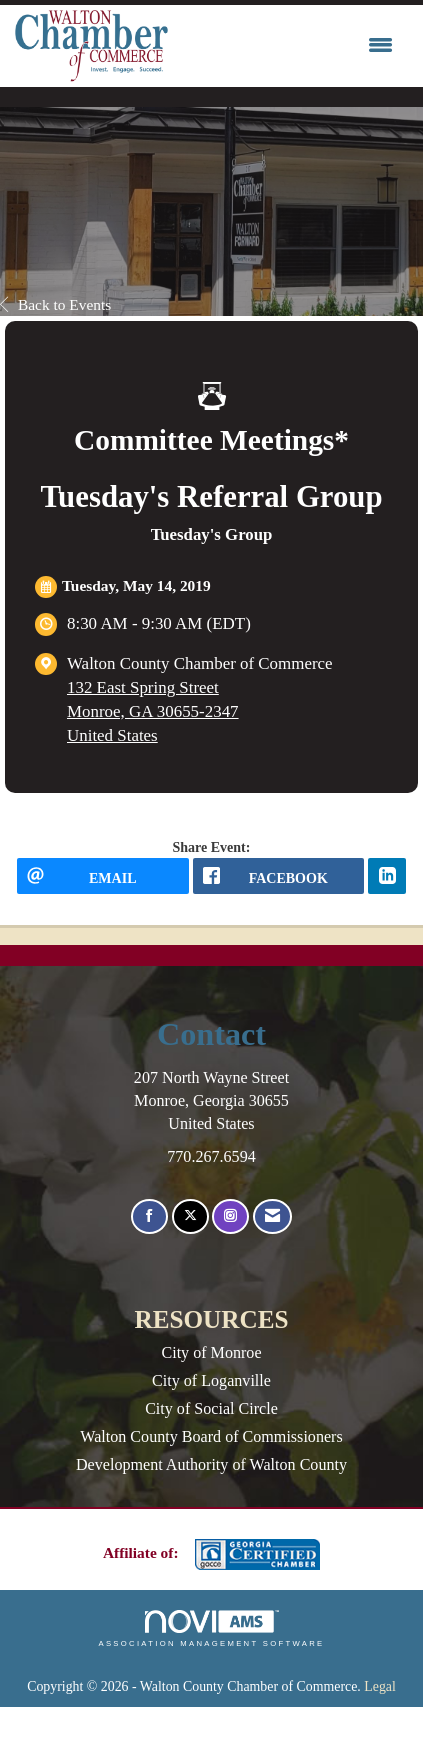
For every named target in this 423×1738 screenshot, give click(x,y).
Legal (380, 1686)
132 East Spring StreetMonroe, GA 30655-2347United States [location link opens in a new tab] (153, 711)
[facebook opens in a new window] (279, 876)
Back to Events (55, 304)
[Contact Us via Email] (272, 1216)
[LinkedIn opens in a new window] (387, 876)
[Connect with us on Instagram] (230, 1216)
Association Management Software (211, 1629)
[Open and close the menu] (285, 46)
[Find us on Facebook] (149, 1216)
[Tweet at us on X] (190, 1216)
